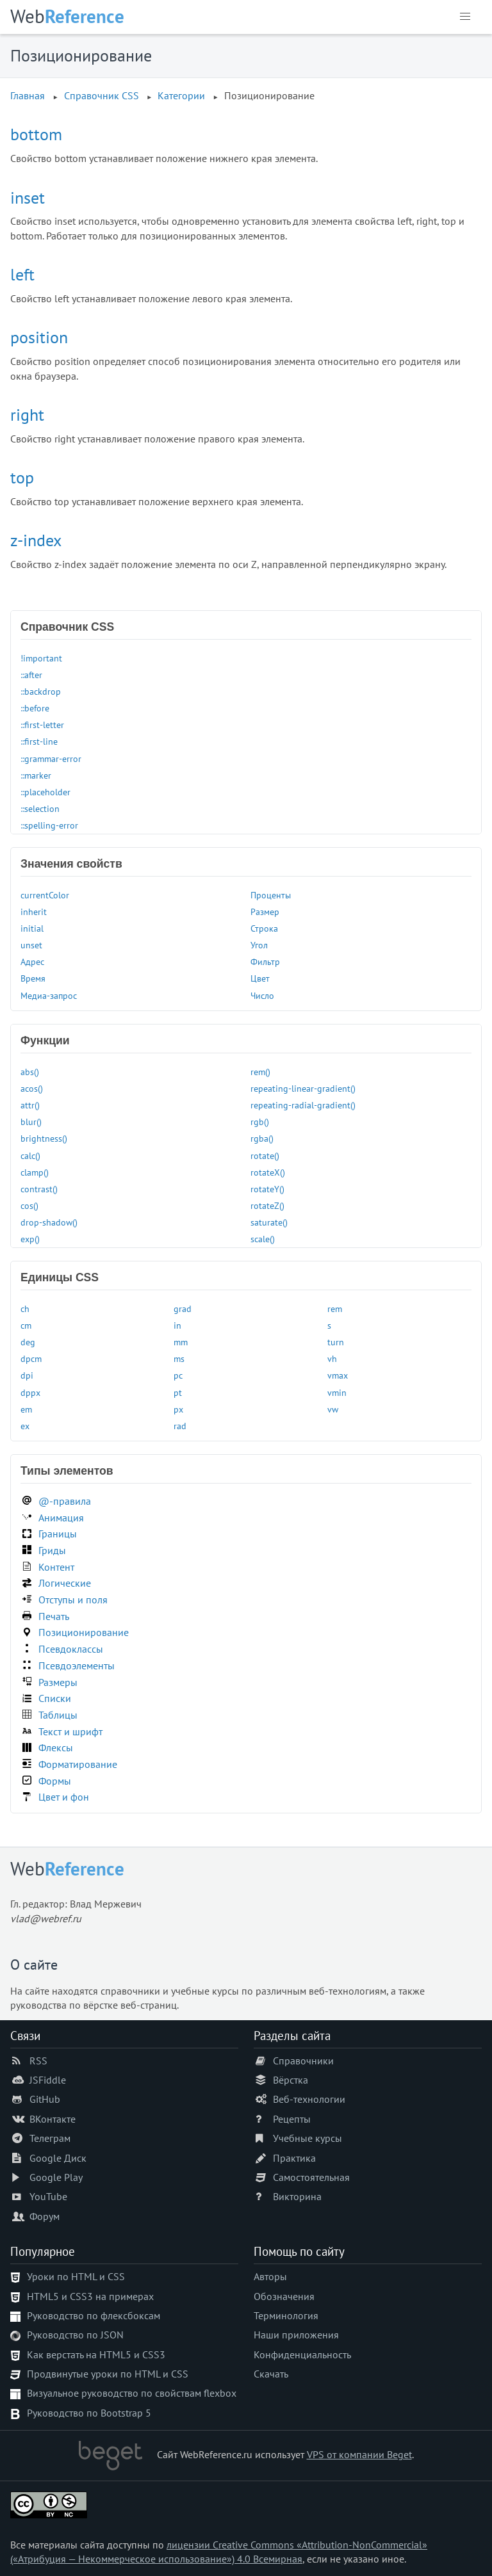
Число (262, 995)
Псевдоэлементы (76, 1665)
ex (24, 1426)
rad (180, 1426)
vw (332, 1409)
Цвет (260, 978)
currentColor (44, 895)
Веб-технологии (309, 2099)
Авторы (270, 2276)
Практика (294, 2157)
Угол (259, 945)
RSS (38, 2060)
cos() (29, 1205)
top (22, 477)
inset (27, 197)
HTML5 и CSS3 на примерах (90, 2296)
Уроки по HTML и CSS (76, 2276)
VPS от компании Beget (359, 2454)
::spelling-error (49, 825)
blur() (31, 1121)
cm (25, 1325)
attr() (30, 1105)
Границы (57, 1533)
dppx (30, 1392)
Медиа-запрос (48, 995)
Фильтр (265, 961)
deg (27, 1342)
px (178, 1409)
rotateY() (267, 1189)
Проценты (270, 895)
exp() (30, 1239)
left (22, 274)
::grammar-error (50, 758)
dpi (26, 1375)
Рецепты (292, 2118)
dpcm (31, 1358)
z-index (36, 540)
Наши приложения (296, 2334)
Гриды (52, 1550)
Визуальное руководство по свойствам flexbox (131, 2392)
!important (41, 658)
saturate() (269, 1222)
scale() (262, 1239)
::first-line (39, 741)
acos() (31, 1088)
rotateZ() (267, 1205)
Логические (64, 1582)
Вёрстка (290, 2079)
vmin (337, 1392)
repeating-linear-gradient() (303, 1088)
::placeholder (45, 792)
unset (31, 945)
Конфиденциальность (302, 2354)
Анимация (61, 1517)
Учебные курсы (307, 2138)
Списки (54, 1698)
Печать (53, 1616)
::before (34, 708)
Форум (44, 2216)
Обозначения (284, 2296)
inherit (33, 911)
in (177, 1325)
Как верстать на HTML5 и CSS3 (96, 2354)
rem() (260, 1071)
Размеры (58, 1682)
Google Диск (57, 2157)
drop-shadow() (49, 1222)
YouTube (48, 2196)
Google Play (56, 2177)
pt (178, 1392)
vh (332, 1358)
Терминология (286, 2315)
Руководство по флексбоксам (93, 2315)
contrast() (39, 1189)
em (26, 1409)
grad (183, 1308)
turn (335, 1342)
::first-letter (42, 724)
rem (334, 1308)
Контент (56, 1566)
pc (178, 1375)
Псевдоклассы (70, 1648)
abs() (29, 1071)
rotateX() (267, 1172)
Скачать (271, 2373)
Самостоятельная (311, 2177)
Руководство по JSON (75, 2334)
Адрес (32, 961)
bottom (36, 134)
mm (181, 1342)
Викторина (297, 2196)
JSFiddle (47, 2079)
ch (24, 1308)
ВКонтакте (52, 2118)
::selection (40, 808)
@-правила (64, 1501)
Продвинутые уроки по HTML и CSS (107, 2373)
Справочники (303, 2060)
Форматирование (77, 1764)
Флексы (55, 1747)
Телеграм (49, 2138)
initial (32, 928)
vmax (337, 1375)
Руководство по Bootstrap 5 (89, 2412)
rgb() (259, 1121)
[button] (465, 16)
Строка (264, 928)
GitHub (44, 2099)
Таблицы (58, 1714)
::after (31, 674)
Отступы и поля (73, 1599)
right (27, 414)
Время (32, 978)
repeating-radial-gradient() (303, 1105)
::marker (35, 775)
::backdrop (40, 691)
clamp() (34, 1172)
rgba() (262, 1138)
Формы (54, 1780)
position (39, 337)
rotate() (264, 1155)
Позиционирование (83, 1632)
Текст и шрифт (70, 1731)
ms (179, 1358)
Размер (264, 911)
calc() (30, 1155)
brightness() (43, 1138)
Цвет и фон (63, 1796)
